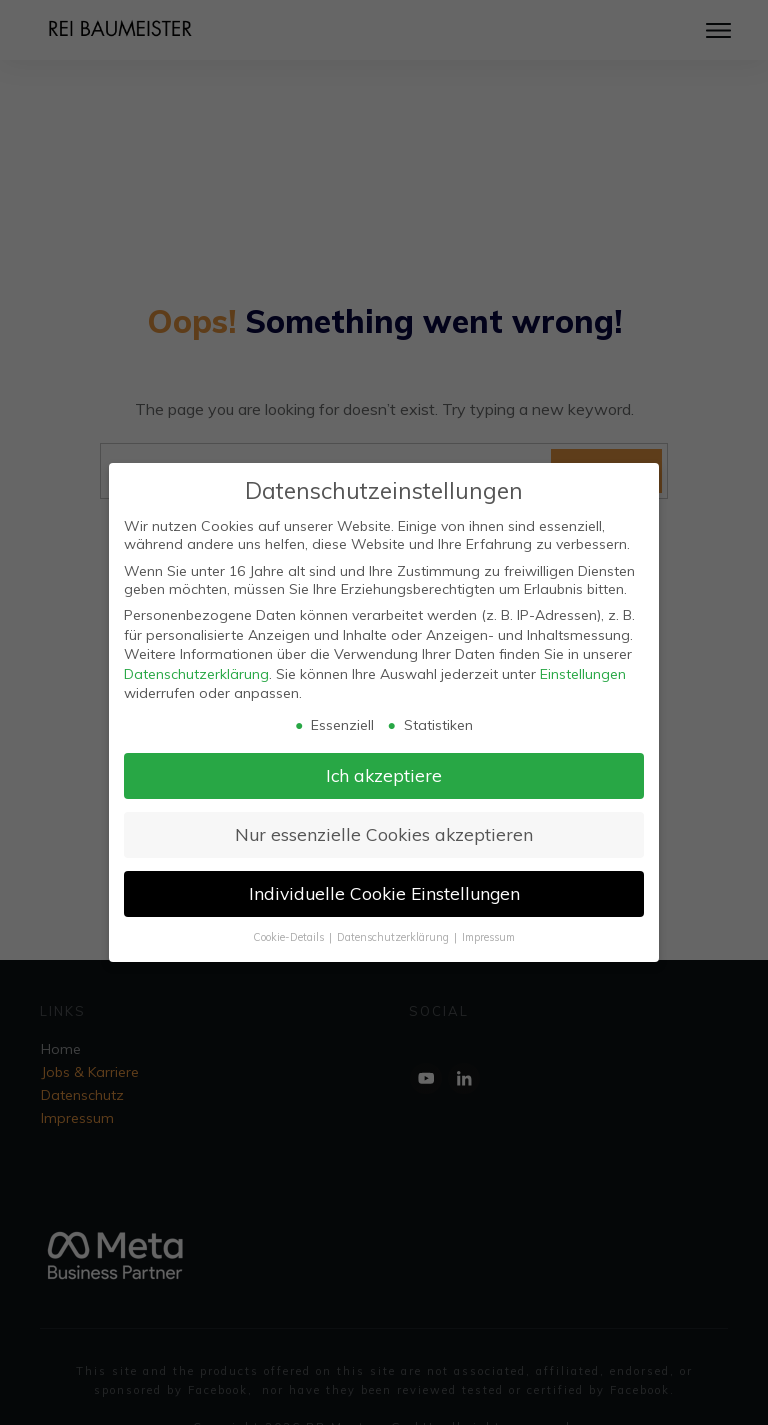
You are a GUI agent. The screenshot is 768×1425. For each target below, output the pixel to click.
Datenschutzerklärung (196, 674)
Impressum (488, 937)
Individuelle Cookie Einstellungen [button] (384, 893)
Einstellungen (583, 674)
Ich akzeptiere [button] (384, 775)
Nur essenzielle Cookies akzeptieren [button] (384, 834)
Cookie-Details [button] (290, 937)
